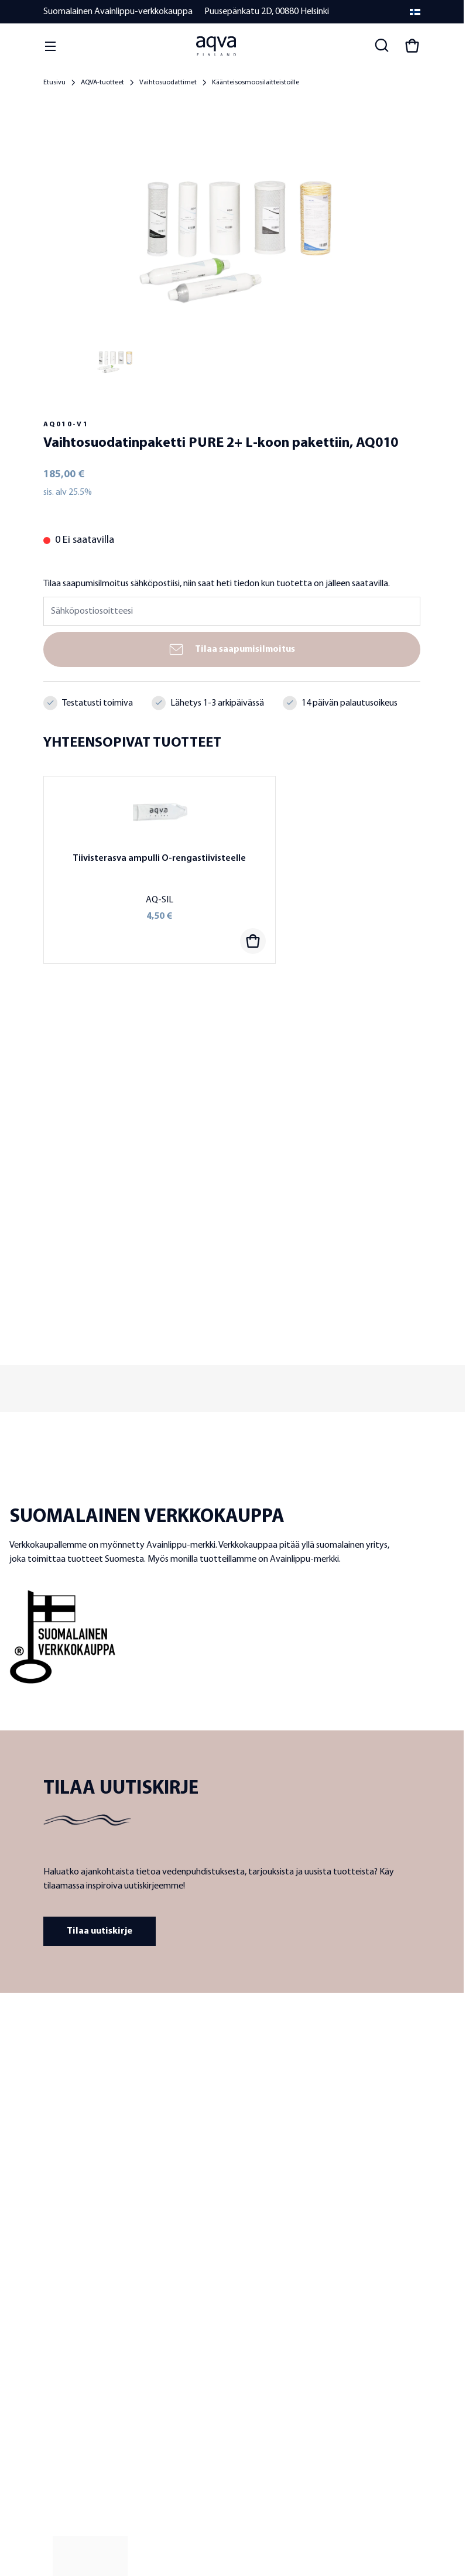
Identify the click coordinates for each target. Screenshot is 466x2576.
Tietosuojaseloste (92, 2501)
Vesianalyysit (254, 2286)
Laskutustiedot (68, 2424)
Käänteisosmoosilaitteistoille (255, 82)
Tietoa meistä (66, 2204)
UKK (50, 2342)
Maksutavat (63, 2391)
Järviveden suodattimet (272, 2237)
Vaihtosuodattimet (168, 82)
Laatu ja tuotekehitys (79, 2220)
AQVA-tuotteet (102, 82)
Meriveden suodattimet (272, 2253)
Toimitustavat (66, 2408)
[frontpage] (148, 2051)
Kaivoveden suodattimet (274, 2220)
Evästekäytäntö (203, 2501)
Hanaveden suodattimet (274, 2204)
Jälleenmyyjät (66, 2237)
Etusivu (54, 82)
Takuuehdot (63, 2375)
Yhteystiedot (65, 2326)
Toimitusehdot (68, 2359)
